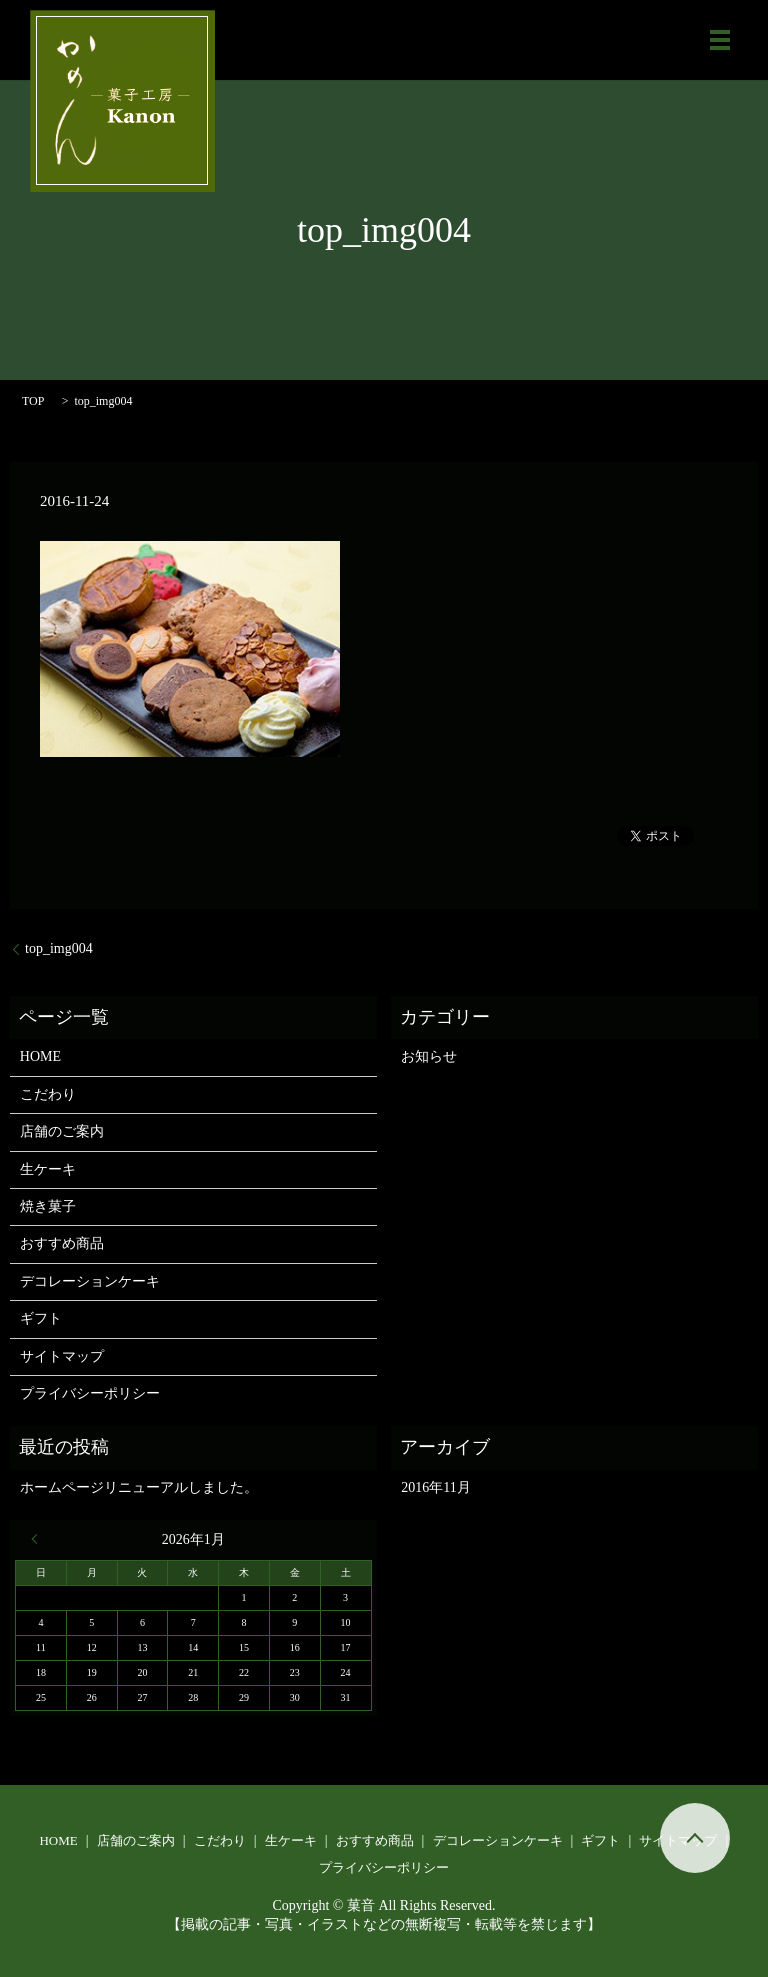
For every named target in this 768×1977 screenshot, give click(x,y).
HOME (40, 1056)
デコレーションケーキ (90, 1281)
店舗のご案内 (62, 1131)
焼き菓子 (48, 1206)
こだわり (48, 1094)
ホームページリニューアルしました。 (139, 1487)
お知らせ (429, 1056)
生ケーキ (48, 1169)
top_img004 (59, 948)
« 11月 (39, 1539)
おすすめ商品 (62, 1243)
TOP (33, 401)
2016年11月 (435, 1487)
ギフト (41, 1318)
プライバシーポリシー (90, 1393)
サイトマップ (62, 1356)
